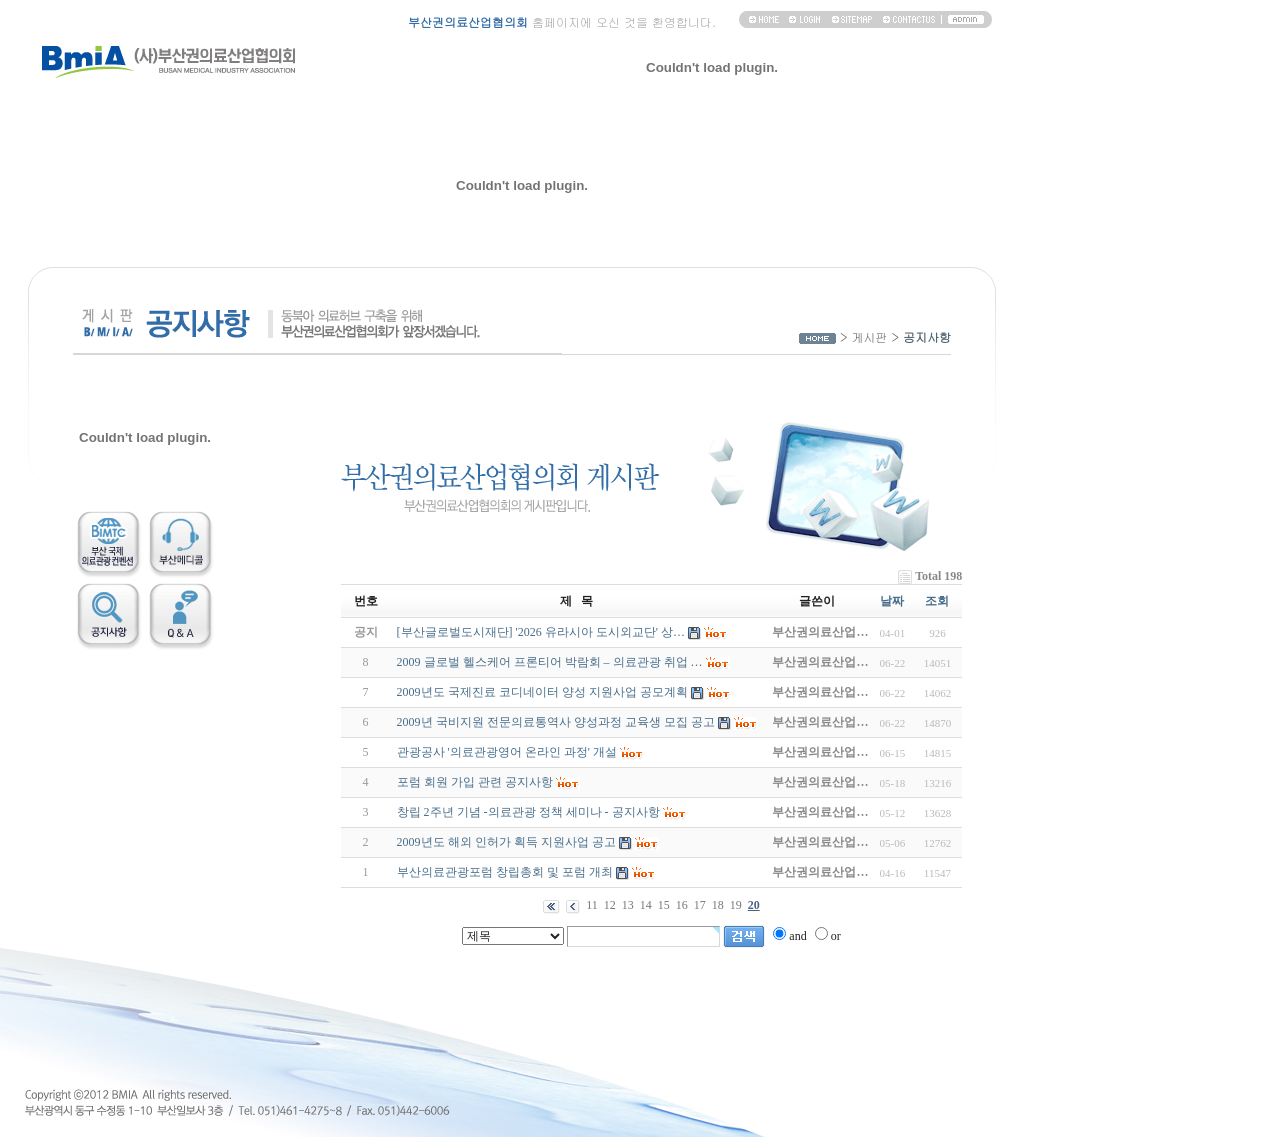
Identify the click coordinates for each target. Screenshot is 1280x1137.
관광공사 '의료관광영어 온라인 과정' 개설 (507, 752)
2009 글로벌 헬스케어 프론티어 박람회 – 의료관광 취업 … (550, 662)
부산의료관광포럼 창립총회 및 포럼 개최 (505, 872)
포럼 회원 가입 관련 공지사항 (475, 782)
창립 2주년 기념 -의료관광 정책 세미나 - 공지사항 (528, 812)
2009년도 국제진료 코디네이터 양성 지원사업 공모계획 (542, 692)
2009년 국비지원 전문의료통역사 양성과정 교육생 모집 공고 (556, 722)
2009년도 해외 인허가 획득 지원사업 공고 (506, 842)
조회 (937, 601)
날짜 (892, 601)
